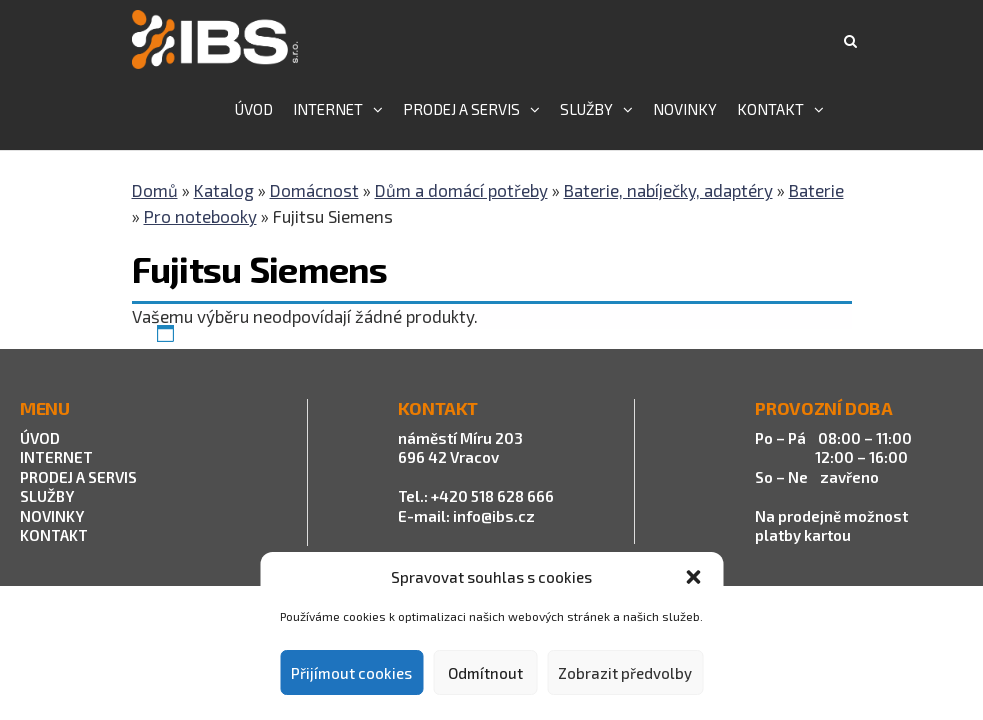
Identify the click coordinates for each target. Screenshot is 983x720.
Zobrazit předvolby (625, 673)
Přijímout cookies (351, 673)
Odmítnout (485, 673)
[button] (693, 577)
